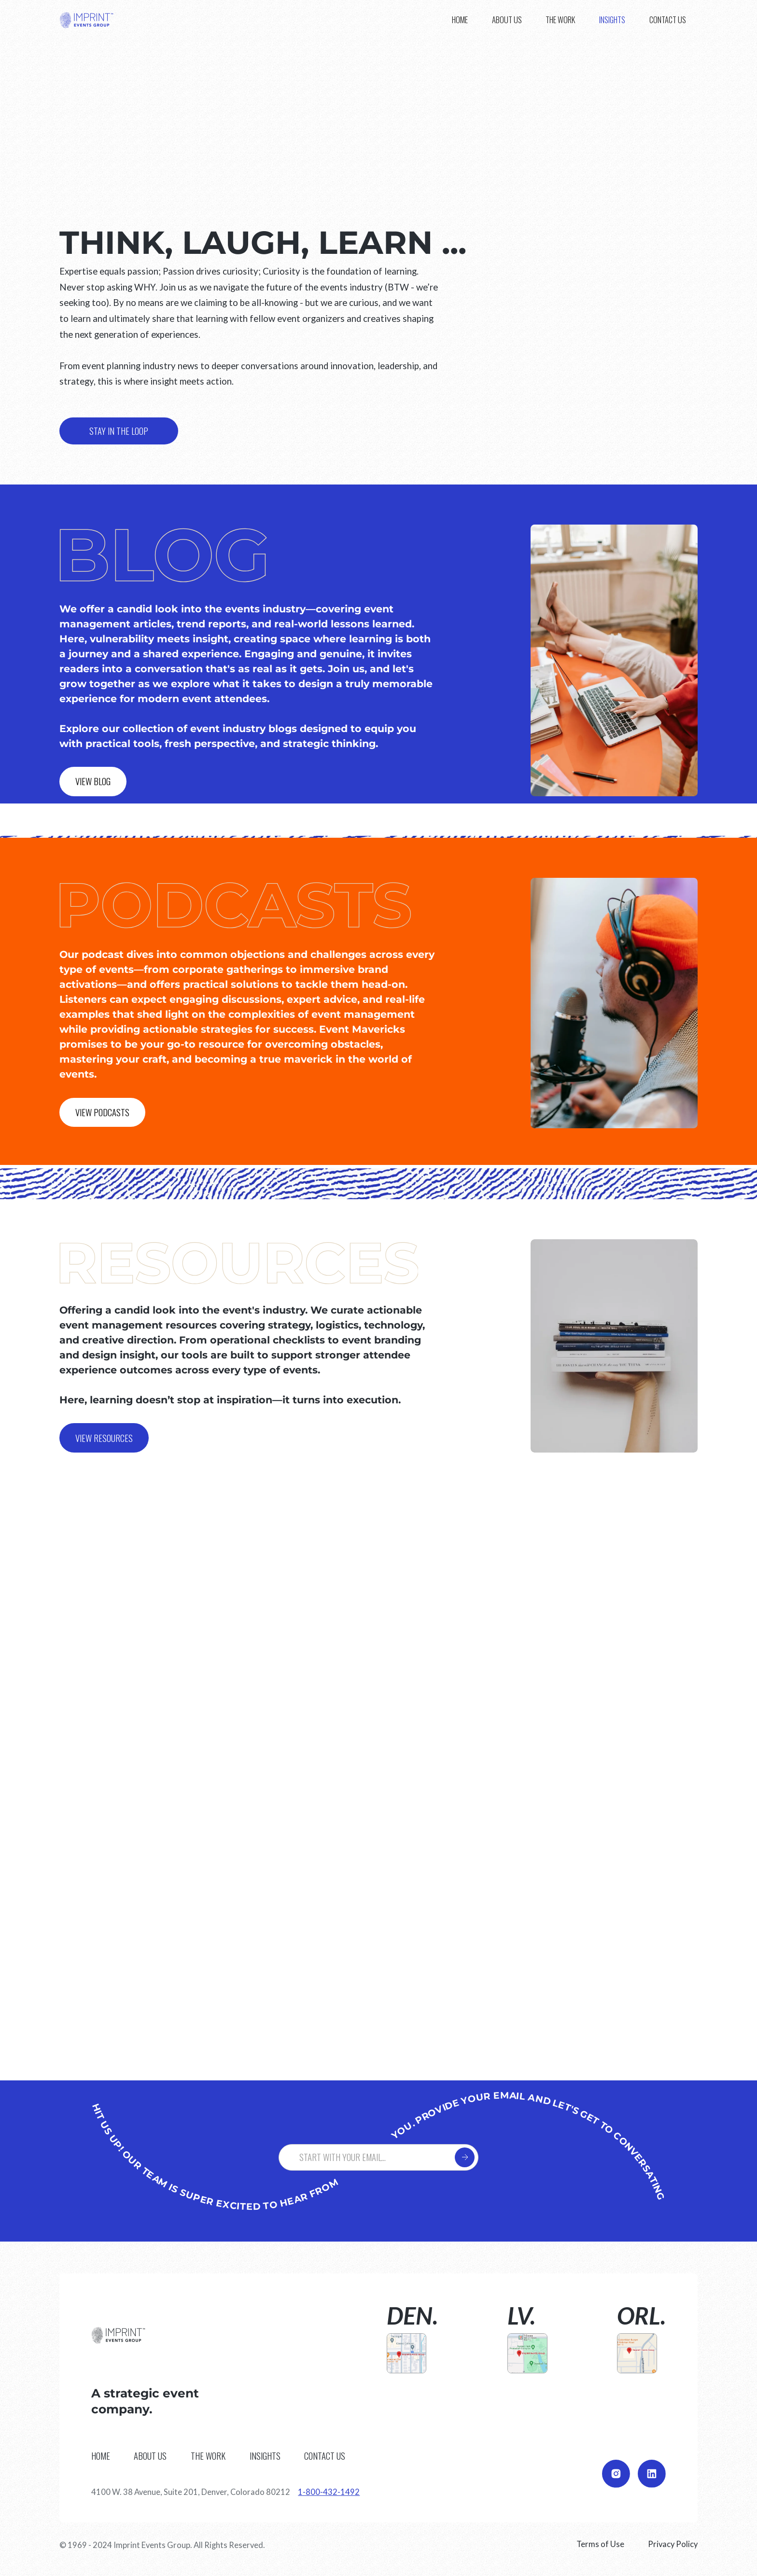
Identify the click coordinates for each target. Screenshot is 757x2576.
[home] (86, 20)
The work (560, 20)
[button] (612, 20)
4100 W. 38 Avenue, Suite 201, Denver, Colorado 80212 (190, 2492)
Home (460, 20)
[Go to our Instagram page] (616, 2474)
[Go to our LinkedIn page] (652, 2474)
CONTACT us (667, 20)
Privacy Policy (673, 2544)
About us (507, 20)
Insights (612, 20)
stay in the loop (118, 430)
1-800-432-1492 (329, 2492)
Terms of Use (600, 2544)
